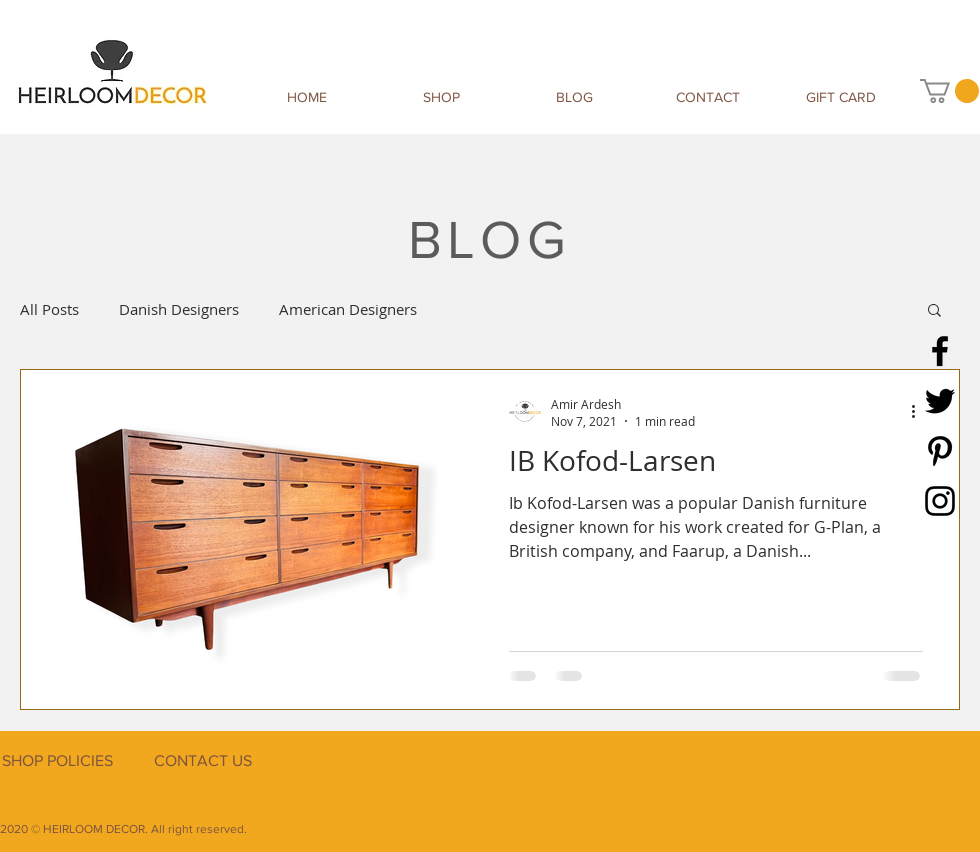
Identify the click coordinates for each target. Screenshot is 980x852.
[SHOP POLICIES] (57, 762)
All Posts (49, 309)
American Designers (348, 309)
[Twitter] (940, 401)
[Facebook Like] (855, 784)
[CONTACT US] (202, 762)
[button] (949, 91)
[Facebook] (940, 351)
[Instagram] (940, 501)
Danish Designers (179, 309)
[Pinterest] (940, 451)
